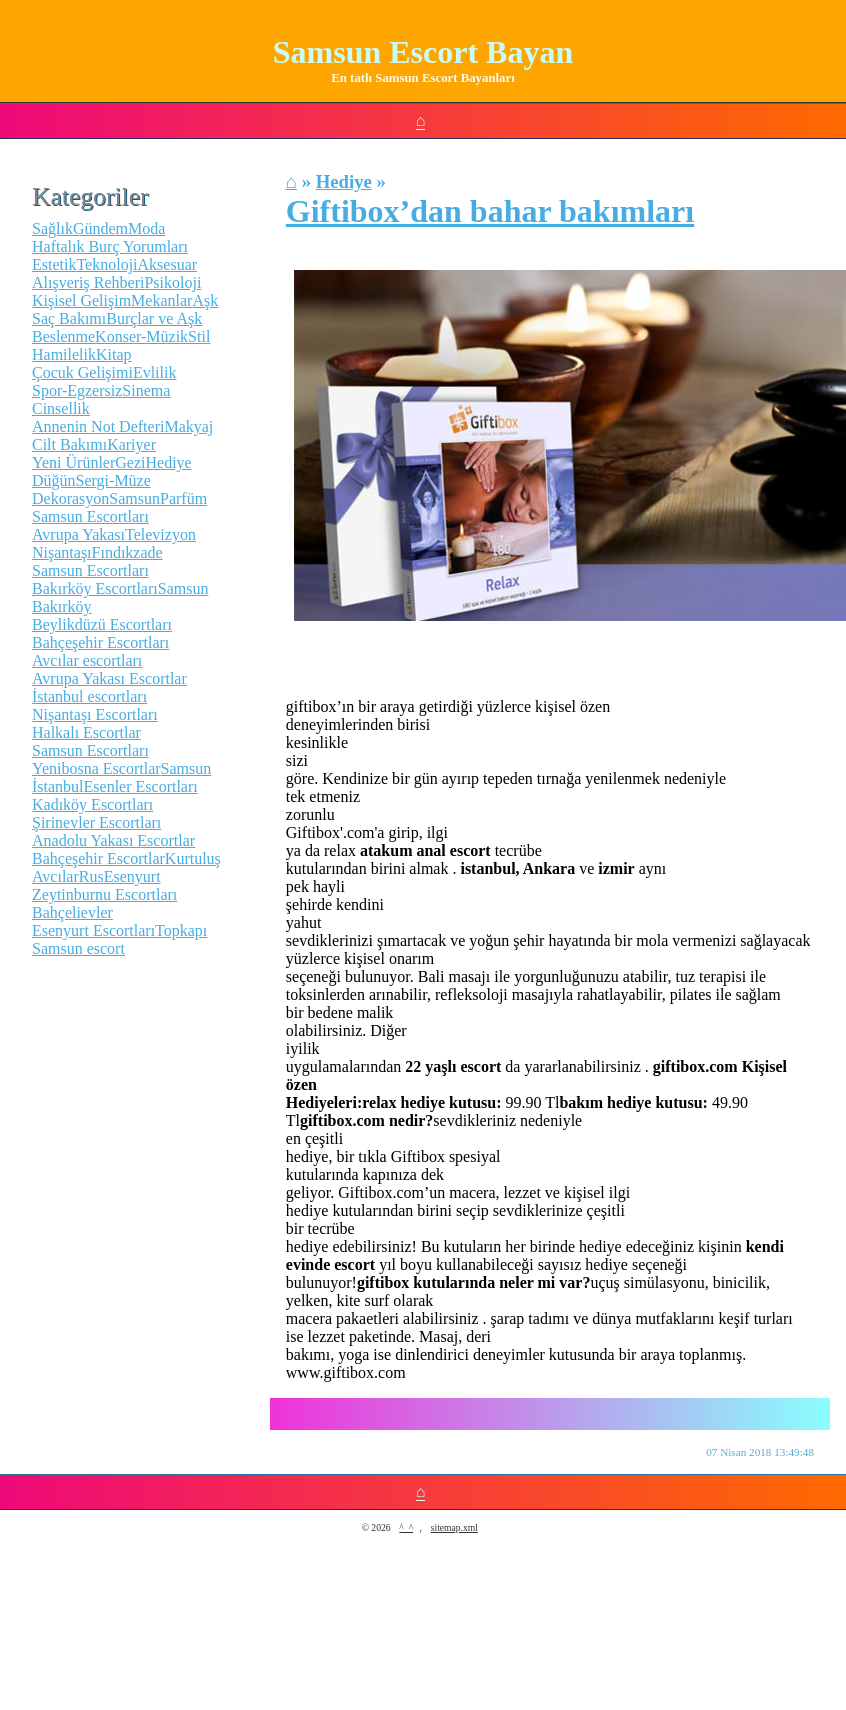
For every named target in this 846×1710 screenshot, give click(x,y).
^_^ (406, 1527)
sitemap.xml (454, 1527)
